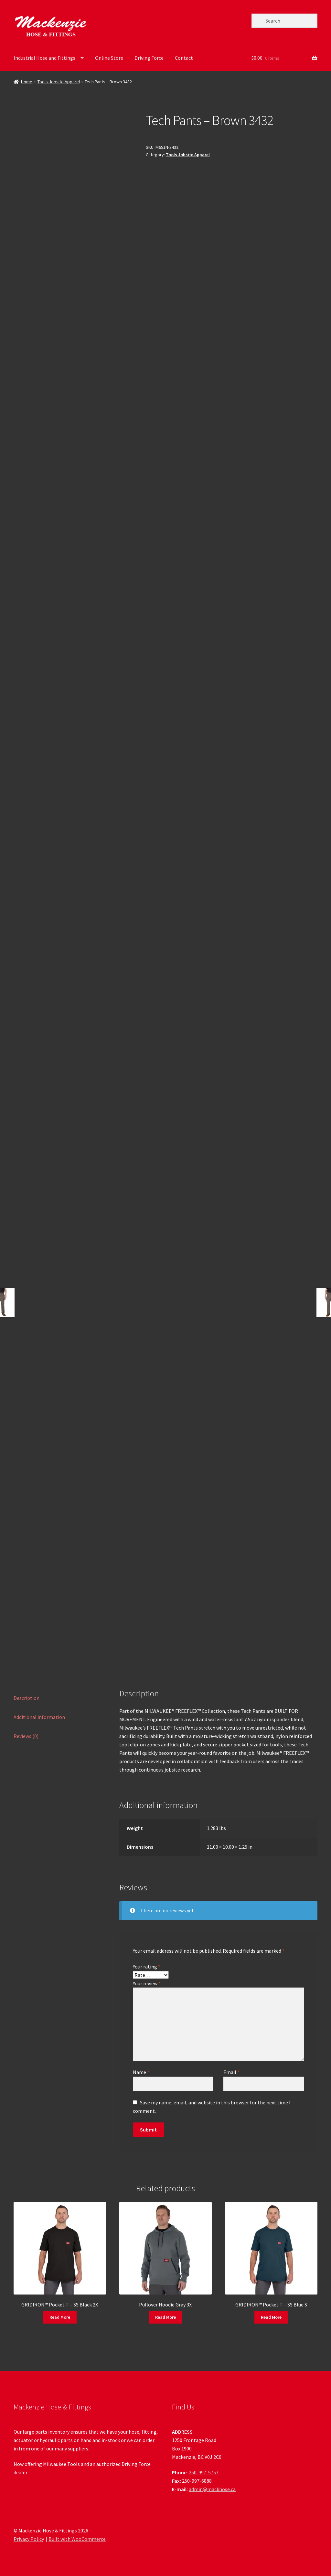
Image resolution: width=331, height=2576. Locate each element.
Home (26, 82)
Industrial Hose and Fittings (44, 58)
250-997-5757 (204, 2472)
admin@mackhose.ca (212, 2489)
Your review (147, 1983)
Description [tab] (26, 1698)
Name (141, 2072)
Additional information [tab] (39, 1717)
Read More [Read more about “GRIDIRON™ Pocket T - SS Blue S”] (271, 2317)
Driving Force (149, 58)
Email (231, 2072)
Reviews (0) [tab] (26, 1736)
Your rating (146, 1966)
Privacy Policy (29, 2539)
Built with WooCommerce (77, 2539)
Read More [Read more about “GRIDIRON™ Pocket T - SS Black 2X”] (59, 2317)
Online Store (109, 58)
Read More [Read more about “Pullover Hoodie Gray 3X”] (165, 2317)
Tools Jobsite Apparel (58, 82)
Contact (184, 58)
